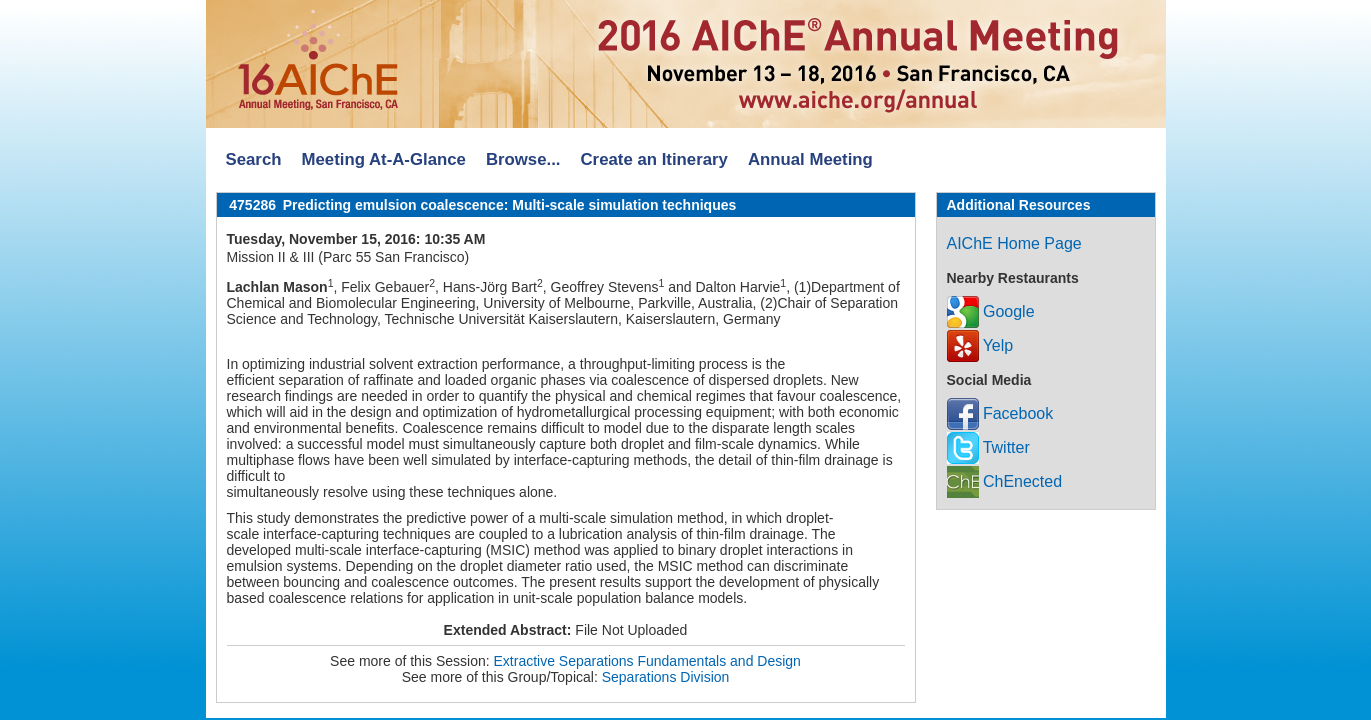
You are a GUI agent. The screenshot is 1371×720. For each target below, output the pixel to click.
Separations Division (666, 677)
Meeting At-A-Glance (383, 159)
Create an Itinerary (654, 159)
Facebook (1000, 413)
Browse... (523, 159)
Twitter (988, 447)
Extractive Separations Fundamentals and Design (647, 661)
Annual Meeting (810, 159)
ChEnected (1005, 481)
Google (991, 311)
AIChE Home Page (1014, 243)
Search (254, 159)
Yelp (980, 345)
